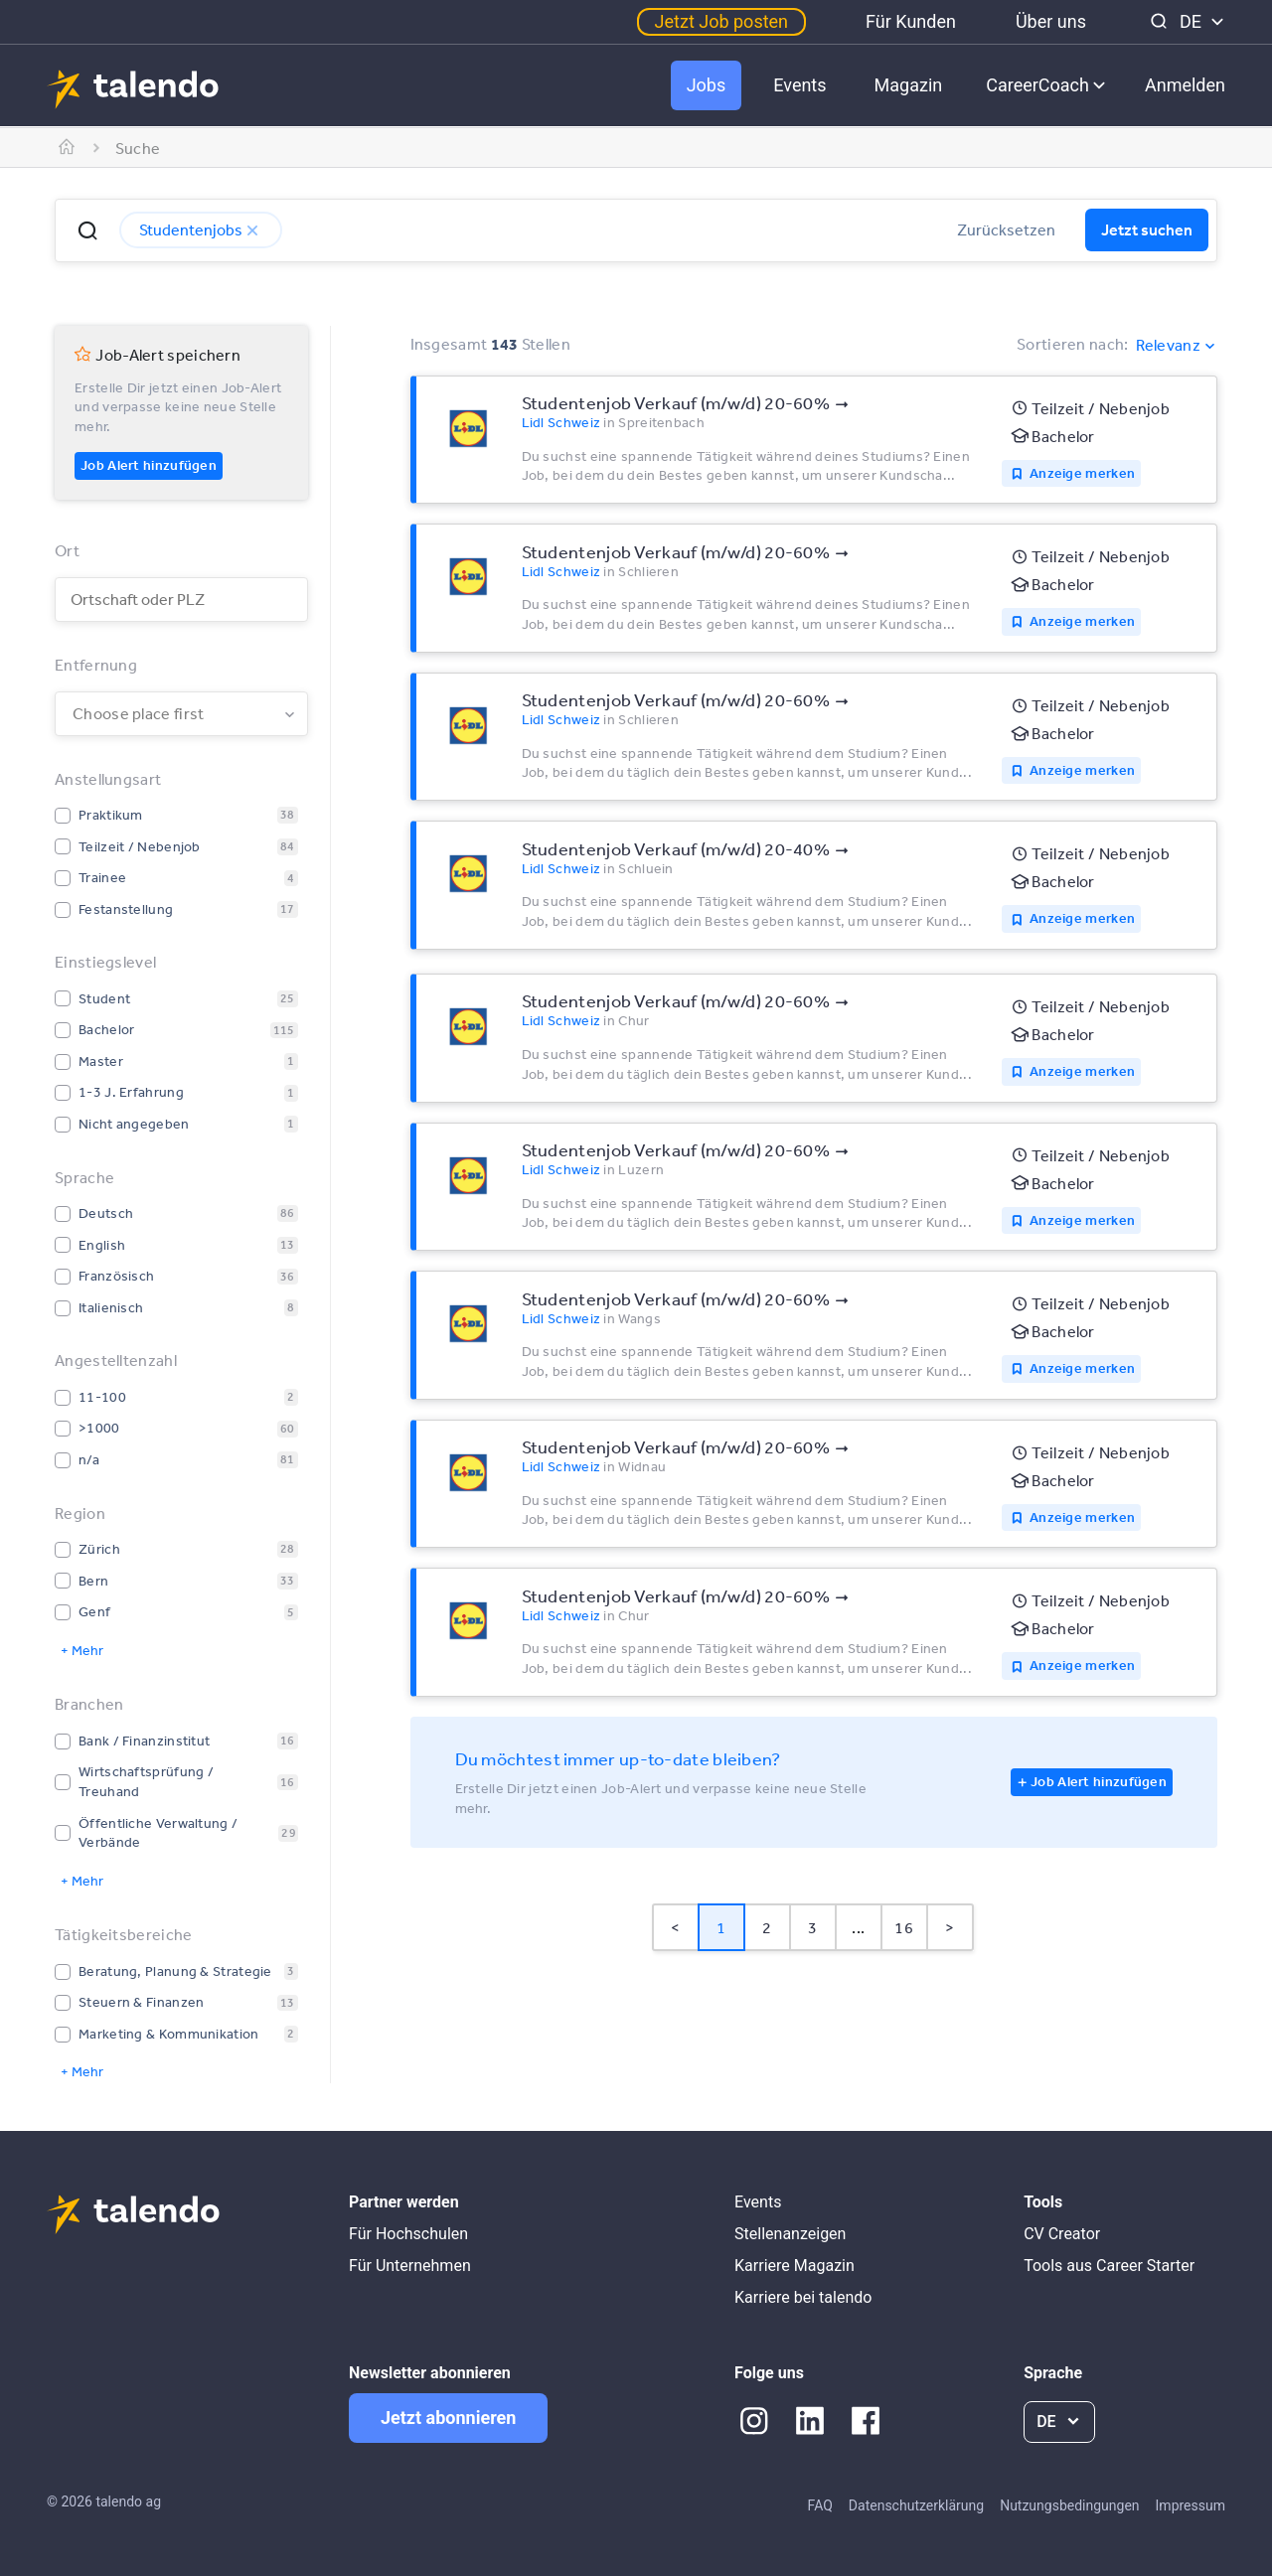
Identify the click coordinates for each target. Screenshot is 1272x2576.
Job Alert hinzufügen (148, 465)
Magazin (908, 85)
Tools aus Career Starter (1109, 2265)
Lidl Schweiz (561, 422)
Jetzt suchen (1146, 229)
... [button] (858, 1927)
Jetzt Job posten (721, 21)
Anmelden (1185, 85)
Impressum (1190, 2505)
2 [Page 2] (766, 1927)
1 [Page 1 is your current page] (720, 1927)
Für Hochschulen (408, 2233)
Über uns (1051, 21)
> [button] (949, 1927)
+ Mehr (82, 1650)
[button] (87, 230)
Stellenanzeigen (790, 2233)
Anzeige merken (1082, 473)
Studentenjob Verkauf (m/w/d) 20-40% (676, 848)
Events (799, 85)
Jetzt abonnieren (448, 2417)
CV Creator (1062, 2233)
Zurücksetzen (1006, 229)
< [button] (675, 1927)
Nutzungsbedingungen (1069, 2505)
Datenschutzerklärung (916, 2505)
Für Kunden (911, 21)
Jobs (706, 85)
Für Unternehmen (410, 2265)
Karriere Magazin (794, 2265)
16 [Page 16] (903, 1927)
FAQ (820, 2505)
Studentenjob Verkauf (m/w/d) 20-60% (676, 402)
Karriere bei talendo (803, 2297)
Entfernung (96, 665)
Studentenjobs (200, 229)
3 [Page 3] (812, 1927)
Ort (67, 550)
